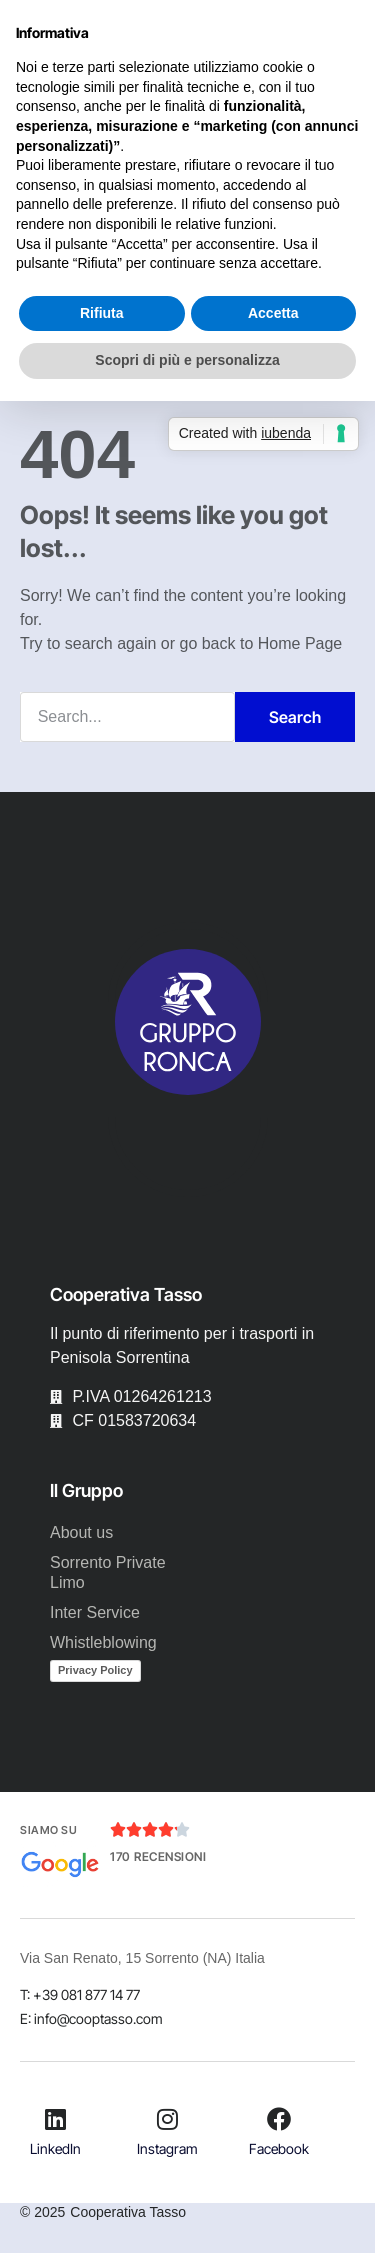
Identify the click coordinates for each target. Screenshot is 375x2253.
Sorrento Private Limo (108, 1572)
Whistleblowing (103, 1642)
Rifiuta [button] (102, 313)
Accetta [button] (273, 313)
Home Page (300, 643)
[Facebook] (279, 2119)
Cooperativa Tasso (128, 2212)
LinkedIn (55, 2148)
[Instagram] (167, 2119)
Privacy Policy (95, 1670)
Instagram (167, 2148)
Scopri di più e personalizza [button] (187, 360)
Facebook (279, 2148)
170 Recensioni (158, 1856)
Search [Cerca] (295, 717)
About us (81, 1532)
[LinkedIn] (56, 2119)
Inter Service (95, 1612)
